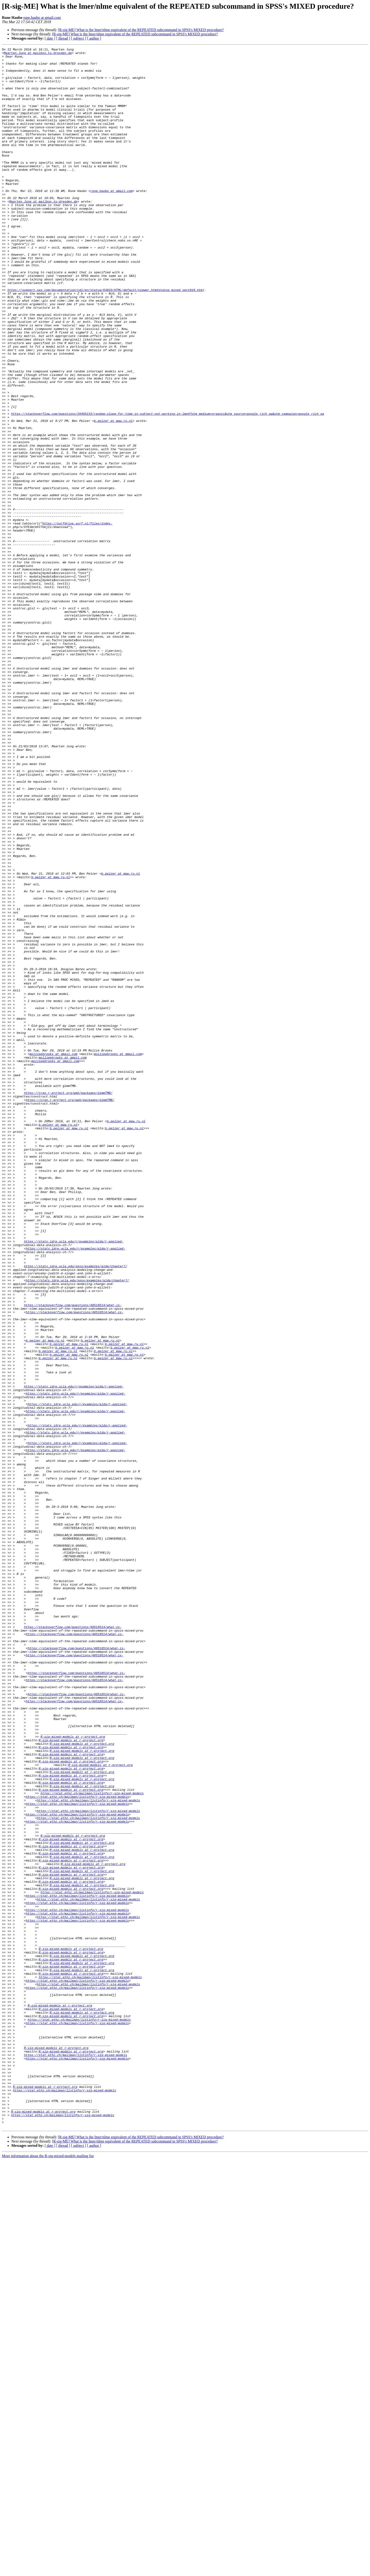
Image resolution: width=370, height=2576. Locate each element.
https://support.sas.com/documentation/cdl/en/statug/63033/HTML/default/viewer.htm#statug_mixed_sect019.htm (104, 339)
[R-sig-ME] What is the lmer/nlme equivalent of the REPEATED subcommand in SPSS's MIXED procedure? (140, 30)
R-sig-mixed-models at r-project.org (73, 2075)
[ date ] (50, 38)
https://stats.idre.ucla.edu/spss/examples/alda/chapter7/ (75, 1510)
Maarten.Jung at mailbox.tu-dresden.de (38, 54)
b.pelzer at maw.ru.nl (113, 496)
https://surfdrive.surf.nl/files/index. (77, 619)
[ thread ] (63, 38)
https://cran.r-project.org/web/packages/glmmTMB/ (68, 1302)
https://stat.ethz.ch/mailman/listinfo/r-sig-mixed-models (92, 2142)
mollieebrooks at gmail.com (53, 1255)
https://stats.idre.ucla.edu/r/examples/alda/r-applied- (73, 1480)
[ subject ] (78, 38)
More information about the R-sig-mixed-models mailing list (48, 2572)
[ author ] (94, 38)
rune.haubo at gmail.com (42, 18)
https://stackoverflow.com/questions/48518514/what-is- (73, 1557)
